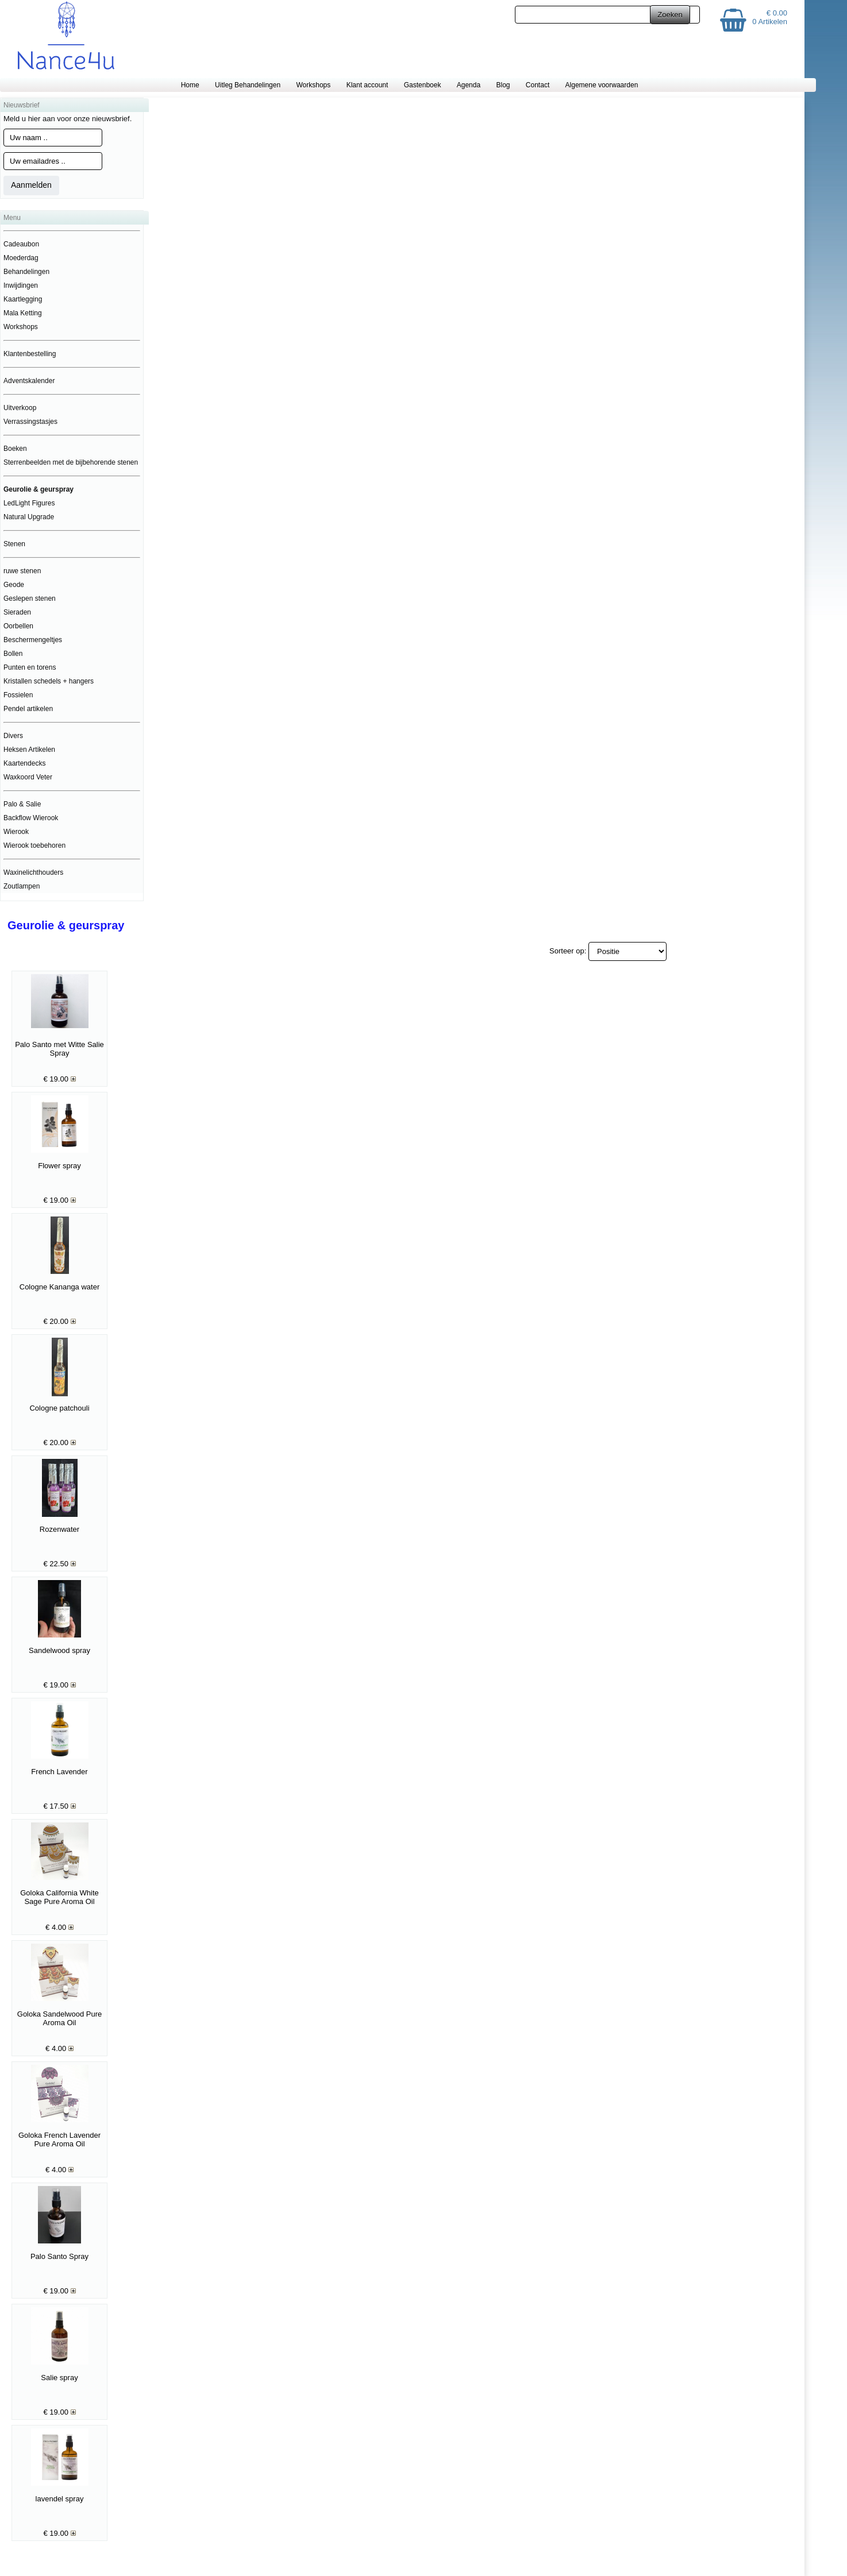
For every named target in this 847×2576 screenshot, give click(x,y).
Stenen (14, 544)
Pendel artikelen (28, 709)
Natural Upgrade (28, 517)
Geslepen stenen (29, 598)
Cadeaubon (21, 244)
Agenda (468, 85)
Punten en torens (29, 667)
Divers (13, 736)
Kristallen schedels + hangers (48, 681)
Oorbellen (18, 626)
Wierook (16, 832)
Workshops (313, 85)
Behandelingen (26, 272)
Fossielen (18, 695)
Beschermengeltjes (32, 640)
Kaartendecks (24, 763)
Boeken (15, 449)
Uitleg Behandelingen (247, 85)
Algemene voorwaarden (601, 85)
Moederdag (20, 258)
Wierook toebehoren (34, 845)
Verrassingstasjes (30, 422)
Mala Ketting (22, 313)
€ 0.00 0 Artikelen (769, 17)
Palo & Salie (22, 804)
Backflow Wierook (30, 818)
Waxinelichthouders (33, 872)
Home (190, 85)
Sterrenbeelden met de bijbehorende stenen (70, 462)
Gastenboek (422, 85)
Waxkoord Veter (27, 777)
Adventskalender (29, 381)
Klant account (367, 85)
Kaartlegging (22, 299)
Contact (537, 85)
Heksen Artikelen (29, 750)
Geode (13, 585)
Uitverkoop (19, 408)
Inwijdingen (20, 285)
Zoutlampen (21, 886)
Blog (503, 85)
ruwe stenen (22, 571)
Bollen (12, 654)
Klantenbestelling (29, 354)
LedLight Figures (29, 503)
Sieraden (17, 612)
